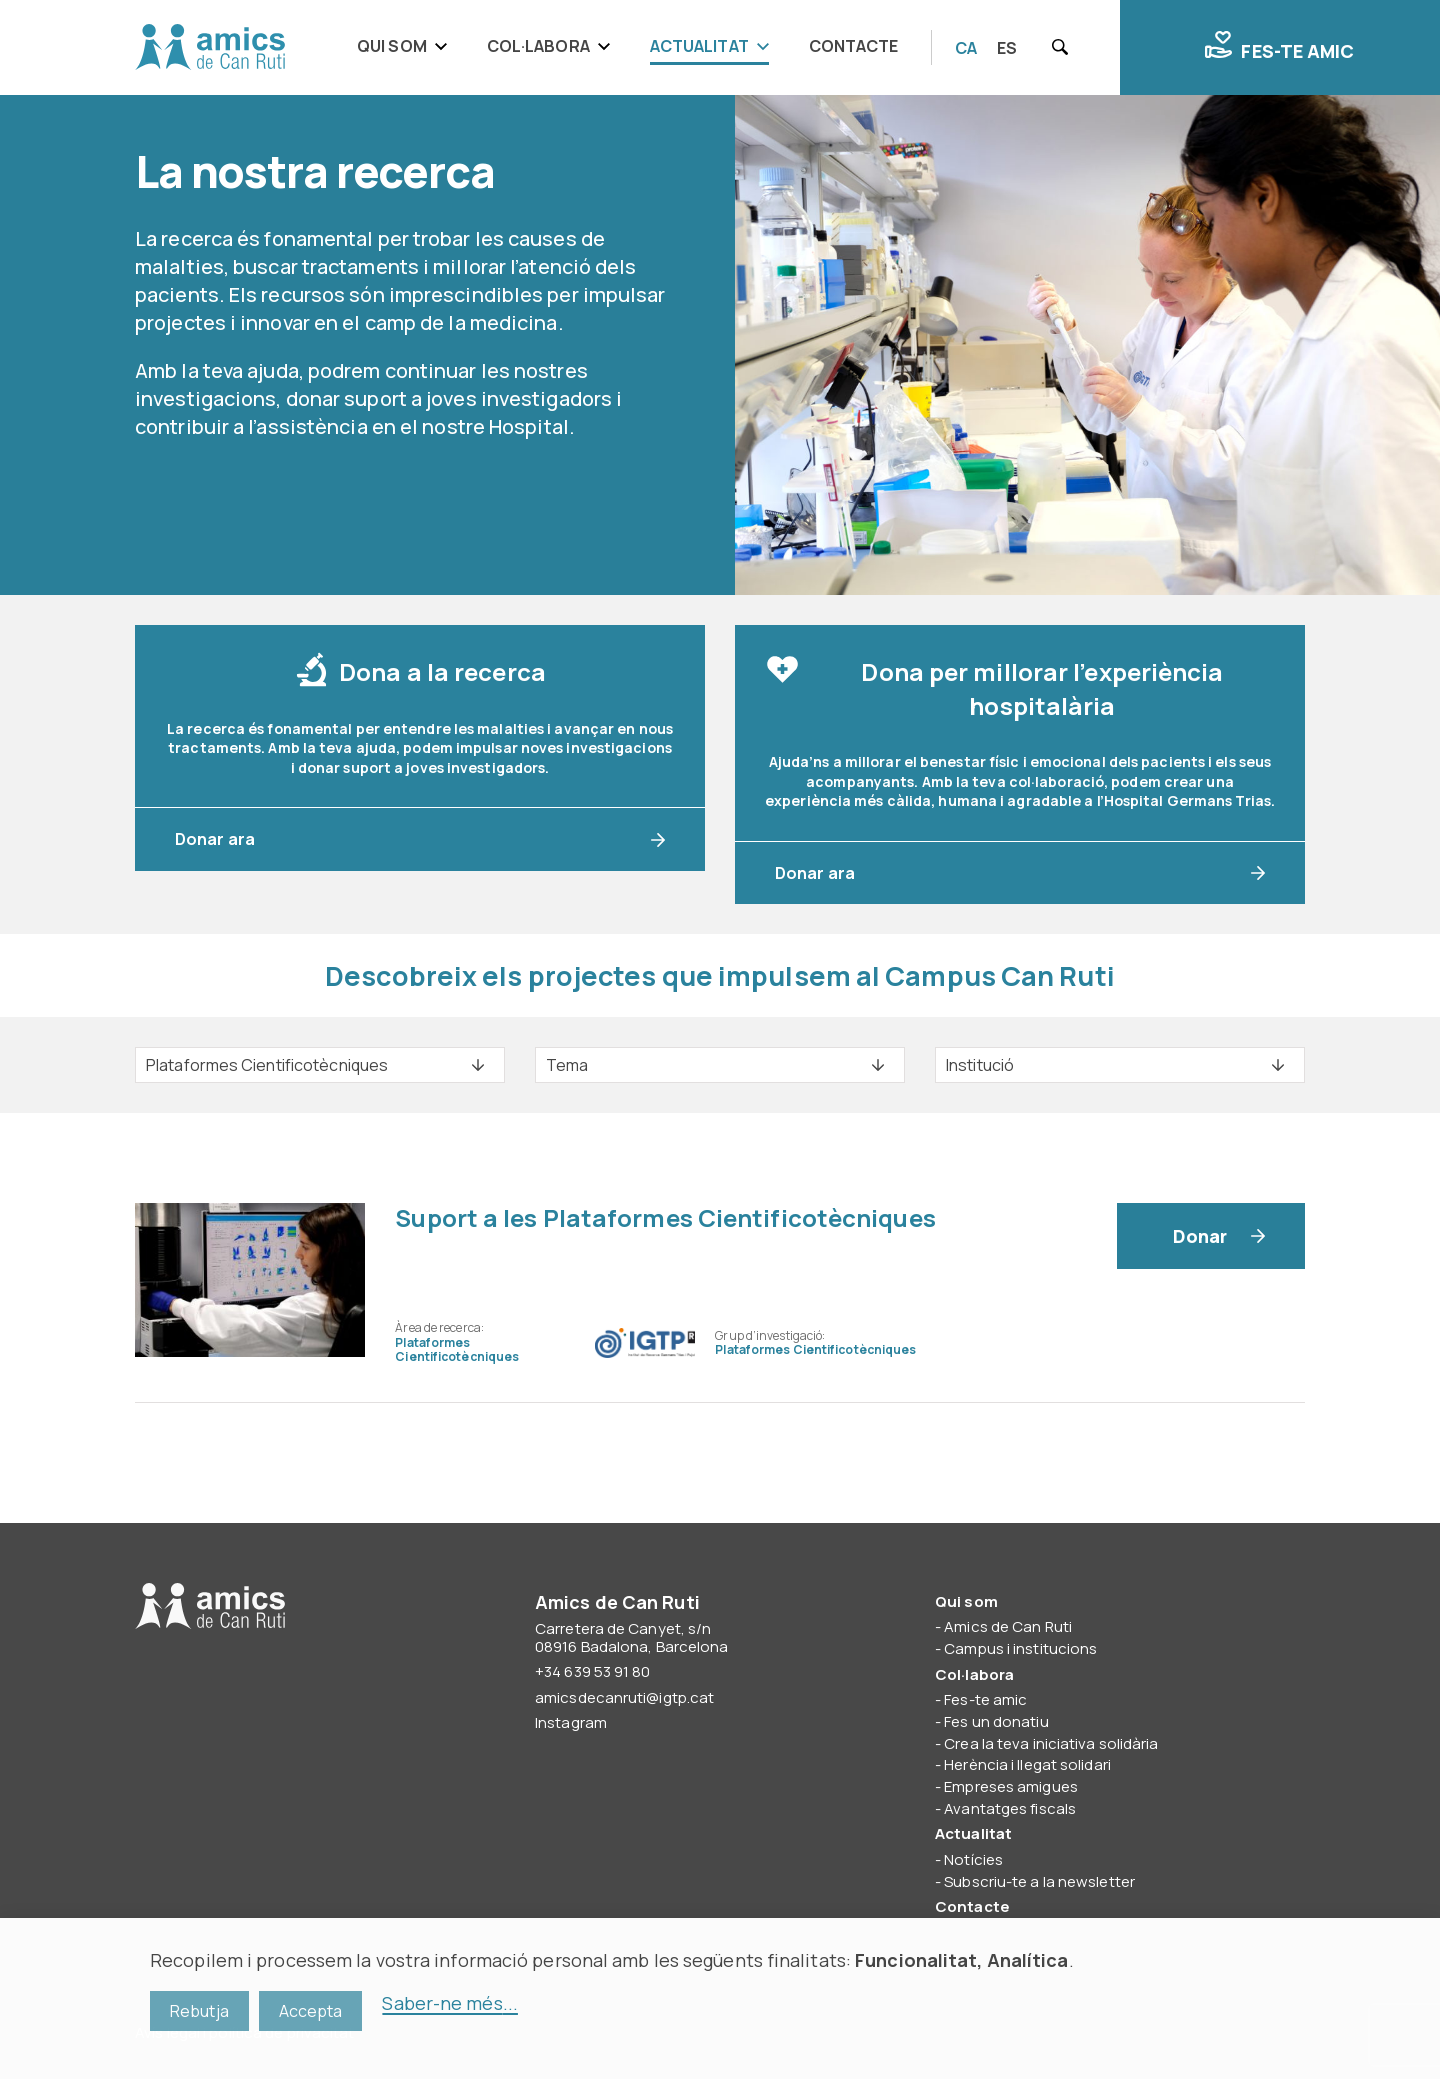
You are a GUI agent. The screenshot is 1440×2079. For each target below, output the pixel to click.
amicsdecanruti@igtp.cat (624, 1697)
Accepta (311, 2011)
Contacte (854, 46)
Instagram (571, 1722)
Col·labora (538, 46)
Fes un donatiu (996, 1721)
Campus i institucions (1020, 1648)
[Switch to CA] (966, 48)
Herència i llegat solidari (1027, 1764)
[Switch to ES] (1007, 48)
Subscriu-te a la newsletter (1039, 1881)
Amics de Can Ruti (210, 48)
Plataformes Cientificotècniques (457, 1349)
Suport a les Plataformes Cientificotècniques (665, 1217)
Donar (1200, 1236)
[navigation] (634, 47)
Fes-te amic (1279, 47)
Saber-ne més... (450, 2003)
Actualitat (699, 46)
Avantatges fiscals (1010, 1808)
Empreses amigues (1011, 1786)
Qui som (392, 46)
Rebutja (199, 2011)
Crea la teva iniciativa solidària (1051, 1743)
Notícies (973, 1859)
